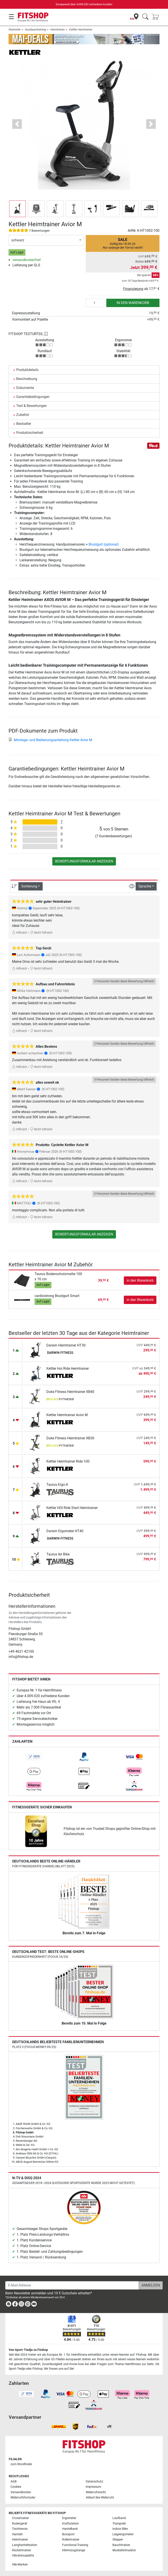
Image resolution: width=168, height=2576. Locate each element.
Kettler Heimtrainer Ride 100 (67, 1461)
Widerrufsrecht (96, 2492)
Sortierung (29, 886)
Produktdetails (27, 370)
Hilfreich (19, 933)
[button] (17, 124)
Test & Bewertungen (31, 406)
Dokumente (25, 388)
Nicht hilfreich (41, 933)
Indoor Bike (120, 2529)
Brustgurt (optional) (104, 544)
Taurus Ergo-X (57, 1484)
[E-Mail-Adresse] (72, 2285)
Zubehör (22, 415)
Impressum (93, 2487)
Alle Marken (20, 2564)
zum (21, 2464)
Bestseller (23, 424)
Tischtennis (20, 2529)
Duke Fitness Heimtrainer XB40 (70, 1392)
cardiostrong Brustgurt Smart (57, 1296)
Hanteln (17, 2534)
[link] (34, 1756)
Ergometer (69, 2518)
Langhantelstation (24, 2545)
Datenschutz (94, 2481)
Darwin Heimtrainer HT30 (66, 1345)
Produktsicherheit (29, 433)
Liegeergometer (123, 2534)
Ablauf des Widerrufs (100, 2497)
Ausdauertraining (35, 29)
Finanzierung (133, 289)
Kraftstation (70, 2523)
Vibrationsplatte (23, 2555)
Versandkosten (20, 2492)
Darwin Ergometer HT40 (64, 1531)
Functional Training (75, 2545)
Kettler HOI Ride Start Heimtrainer (72, 1508)
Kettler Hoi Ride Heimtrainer (67, 1368)
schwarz (17, 240)
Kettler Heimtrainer (80, 29)
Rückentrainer (21, 2550)
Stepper (117, 2539)
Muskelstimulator (124, 2550)
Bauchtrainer (121, 2545)
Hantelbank (70, 2529)
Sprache (144, 886)
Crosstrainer (20, 2518)
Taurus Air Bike (58, 1554)
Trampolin (119, 2523)
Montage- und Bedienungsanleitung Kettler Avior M (50, 740)
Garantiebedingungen (32, 397)
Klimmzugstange (73, 2550)
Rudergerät (19, 2523)
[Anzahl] (96, 303)
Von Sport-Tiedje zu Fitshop (28, 2350)
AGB (13, 2481)
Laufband (119, 2518)
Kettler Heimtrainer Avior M (67, 1415)
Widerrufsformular (22, 2497)
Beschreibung (26, 379)
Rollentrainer (70, 2539)
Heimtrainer (57, 29)
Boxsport (68, 2534)
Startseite (15, 29)
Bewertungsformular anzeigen (84, 861)
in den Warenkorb (133, 303)
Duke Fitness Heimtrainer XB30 (70, 1438)
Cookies (15, 2487)
